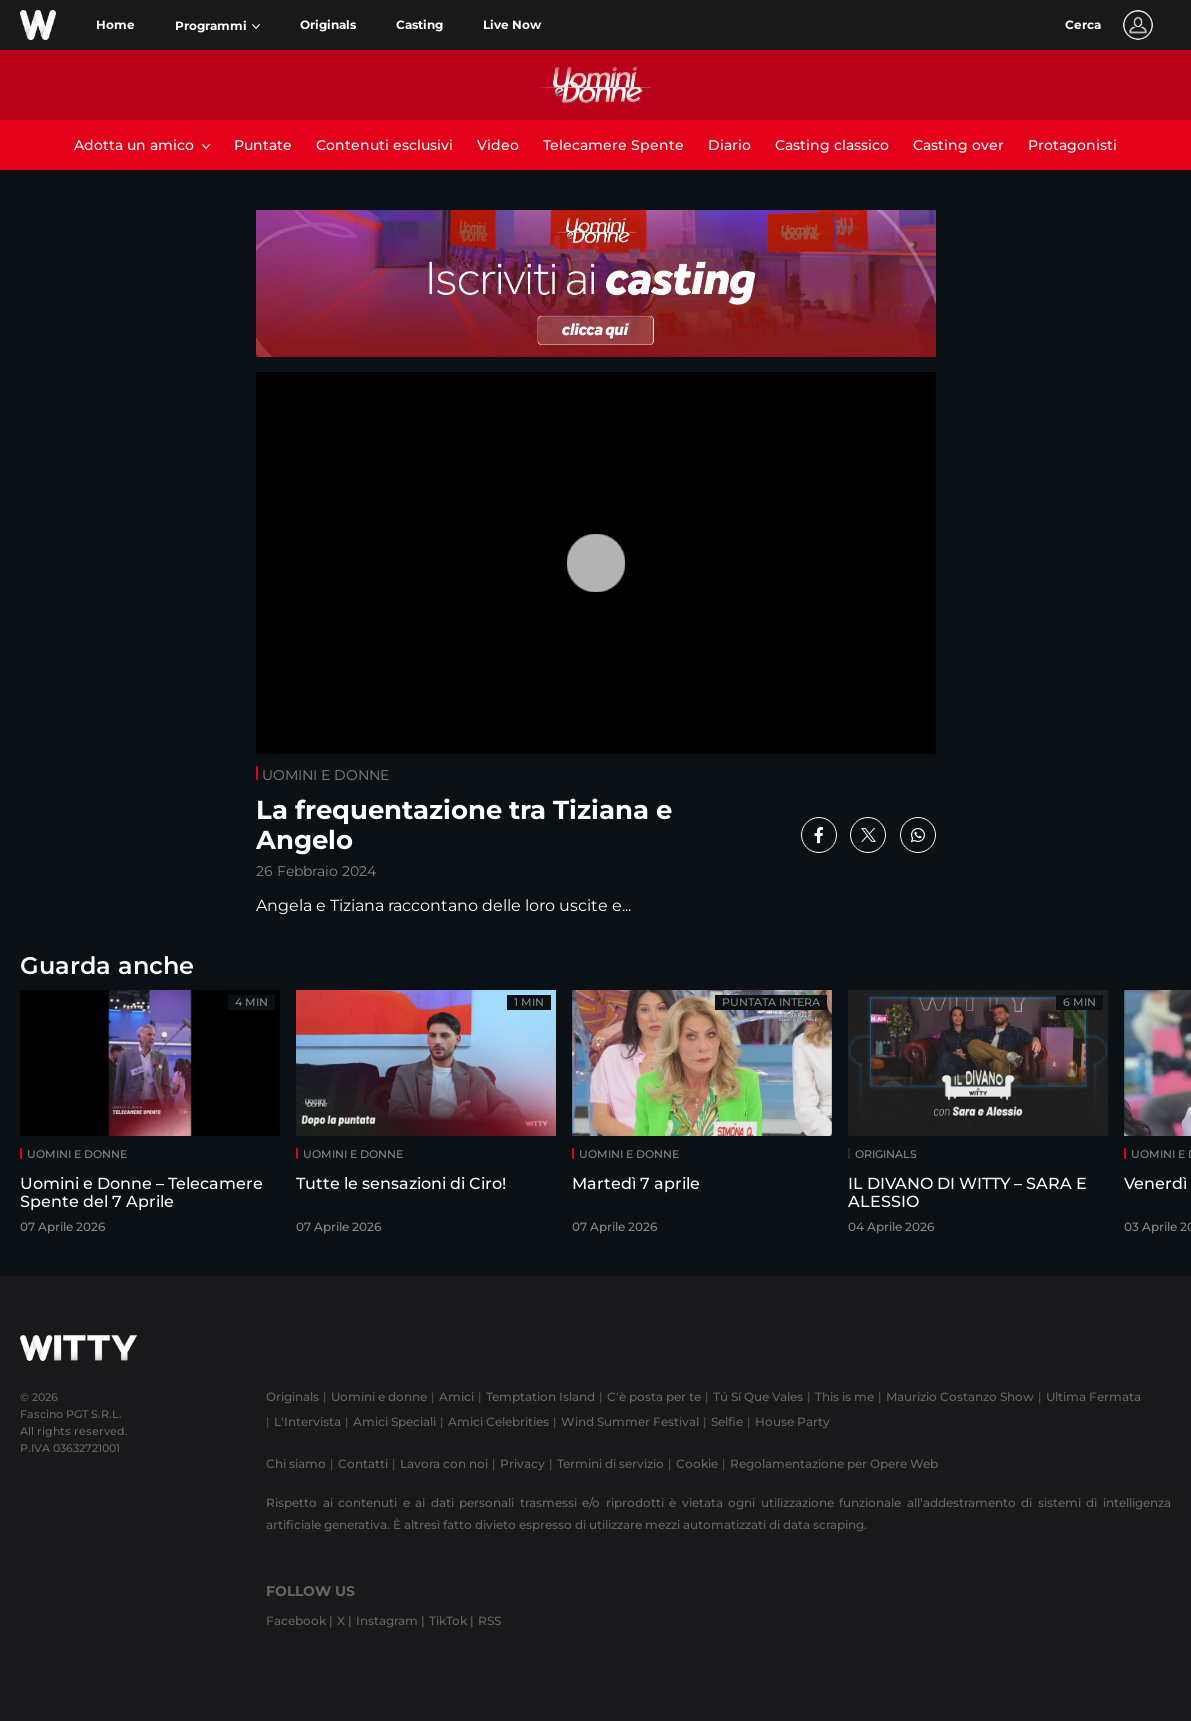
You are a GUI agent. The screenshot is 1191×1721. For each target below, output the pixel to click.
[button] (217, 26)
